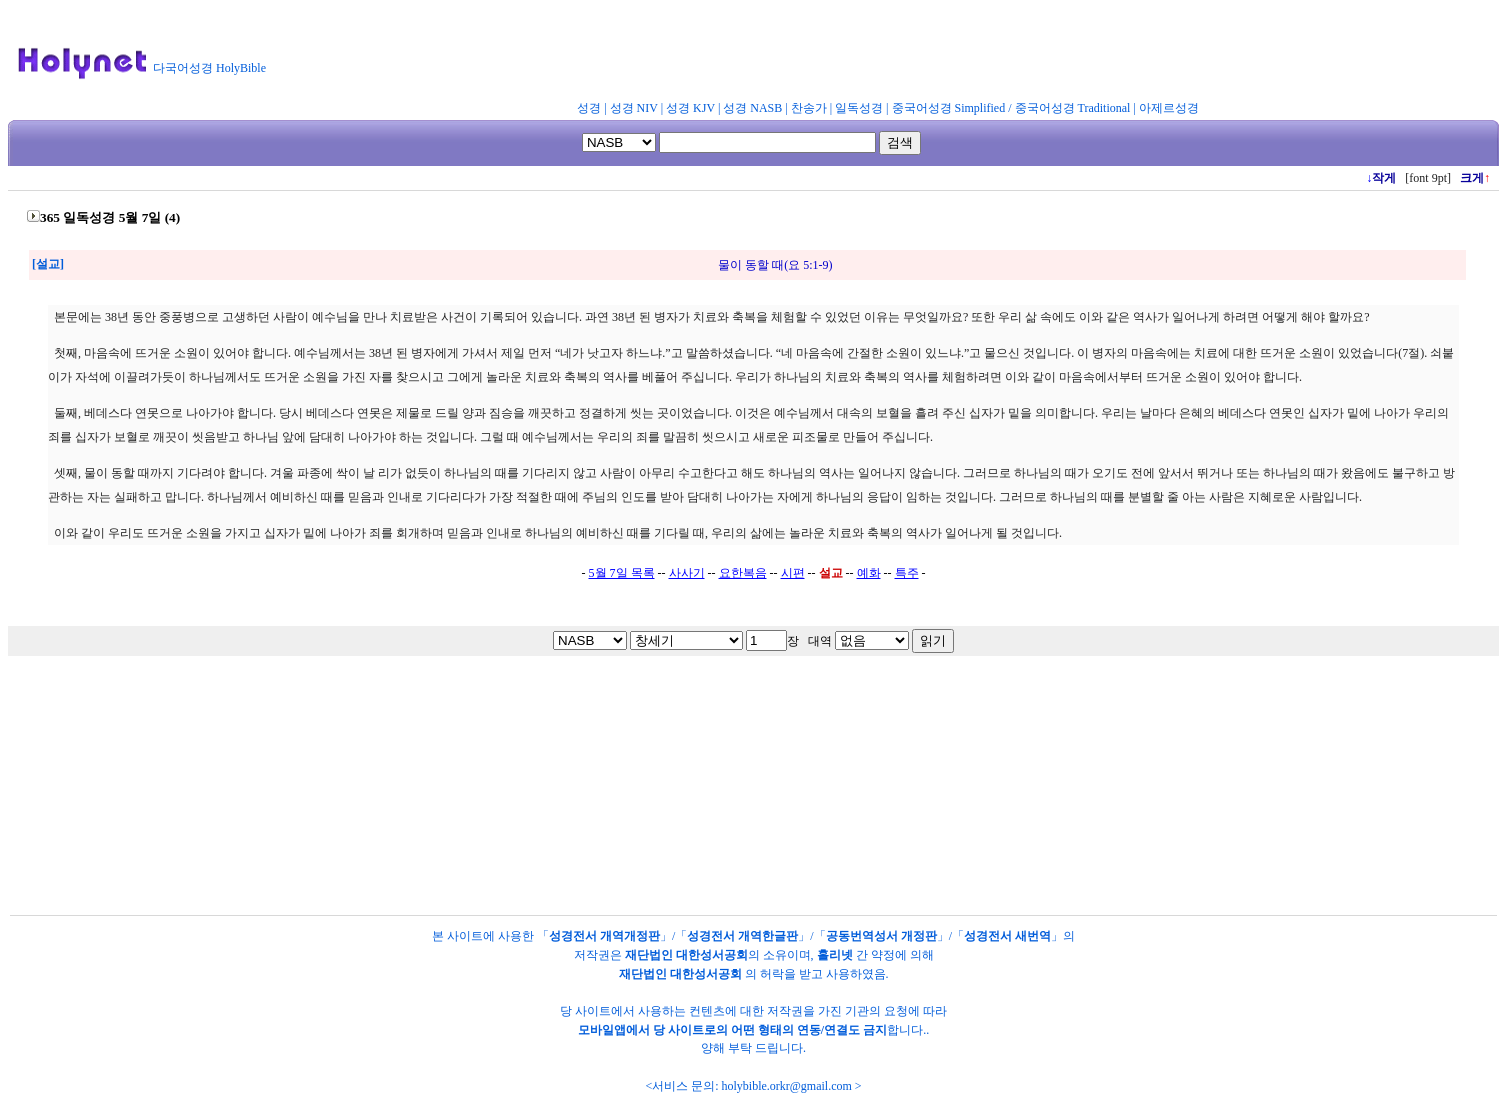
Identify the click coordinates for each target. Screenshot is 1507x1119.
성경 (589, 108)
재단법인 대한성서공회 (686, 955)
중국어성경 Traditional (1073, 108)
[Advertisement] (768, 54)
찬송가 (809, 108)
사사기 (687, 573)
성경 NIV (634, 108)
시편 (793, 573)
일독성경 (859, 108)
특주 (907, 573)
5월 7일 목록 (622, 573)
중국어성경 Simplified (949, 108)
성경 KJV (690, 108)
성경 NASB (752, 108)
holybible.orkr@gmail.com (786, 1086)
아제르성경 (1169, 108)
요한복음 (743, 573)
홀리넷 (835, 955)
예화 (869, 573)
